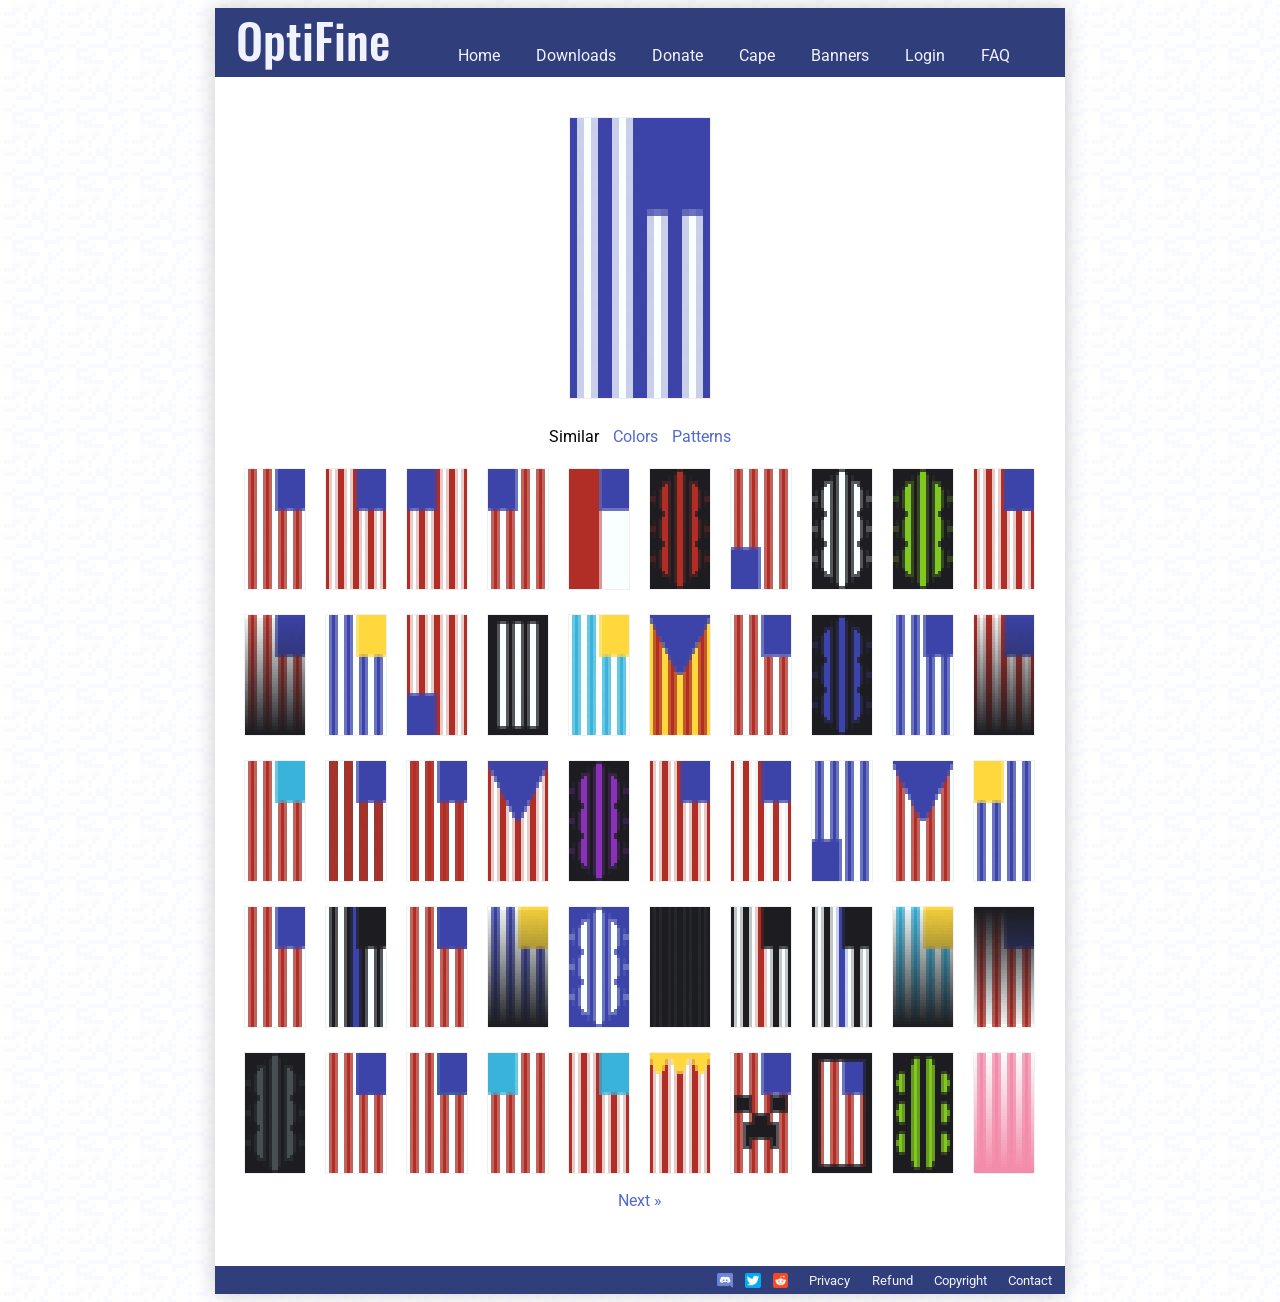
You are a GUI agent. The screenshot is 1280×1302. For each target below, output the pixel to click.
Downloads (576, 55)
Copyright (960, 1280)
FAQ (995, 55)
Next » (640, 1200)
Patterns (701, 436)
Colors (635, 436)
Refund (892, 1280)
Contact (1030, 1280)
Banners (840, 55)
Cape (757, 55)
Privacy (829, 1280)
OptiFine (313, 39)
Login (925, 55)
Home (479, 55)
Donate (677, 55)
